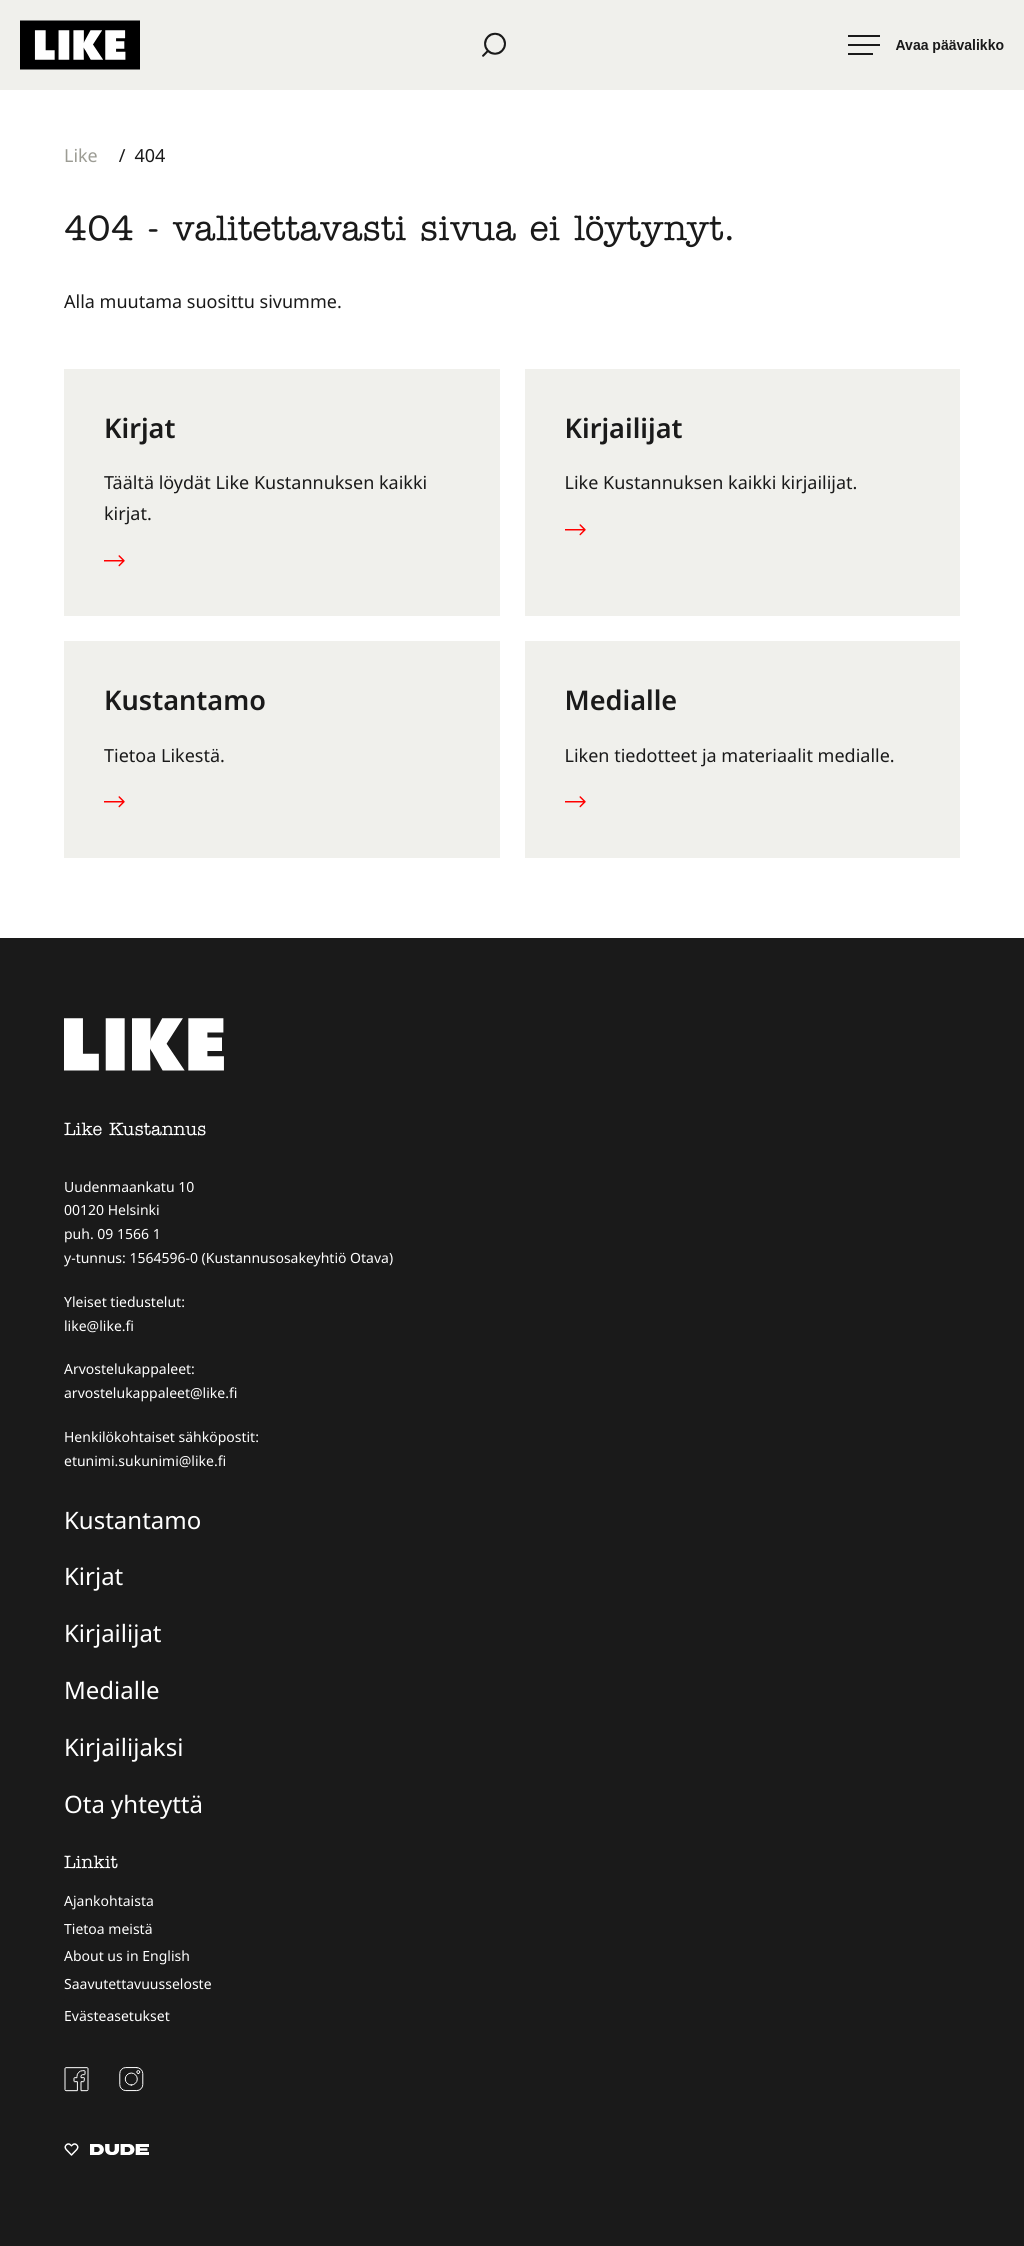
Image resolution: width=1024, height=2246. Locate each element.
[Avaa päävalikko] (926, 45)
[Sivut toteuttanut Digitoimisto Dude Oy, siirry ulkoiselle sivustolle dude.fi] (106, 2151)
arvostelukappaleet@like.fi (150, 1391)
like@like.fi (99, 1324)
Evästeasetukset (117, 2014)
